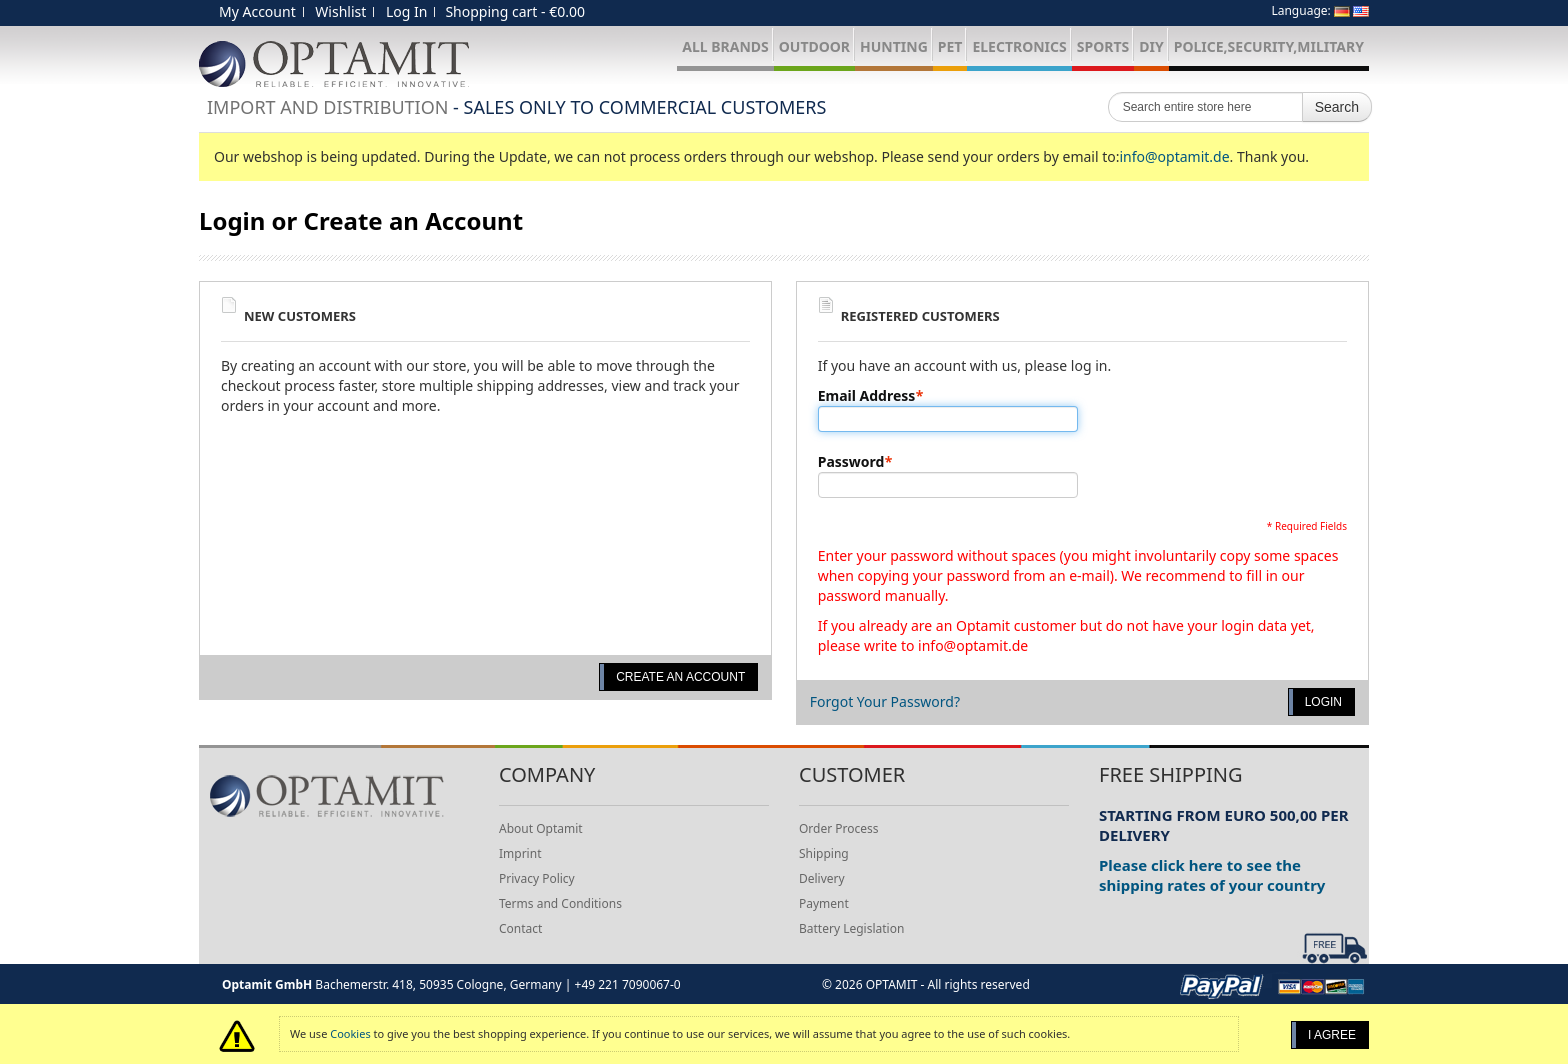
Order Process (839, 828)
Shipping (824, 853)
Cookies (350, 1033)
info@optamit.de (1174, 156)
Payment (824, 903)
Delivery (822, 878)
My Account (257, 11)
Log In (406, 11)
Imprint (520, 853)
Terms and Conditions (560, 903)
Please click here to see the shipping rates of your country (1212, 875)
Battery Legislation (851, 928)
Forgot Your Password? (885, 701)
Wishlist (340, 11)
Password (851, 462)
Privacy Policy (537, 878)
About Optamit (541, 828)
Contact (520, 928)
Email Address (867, 396)
